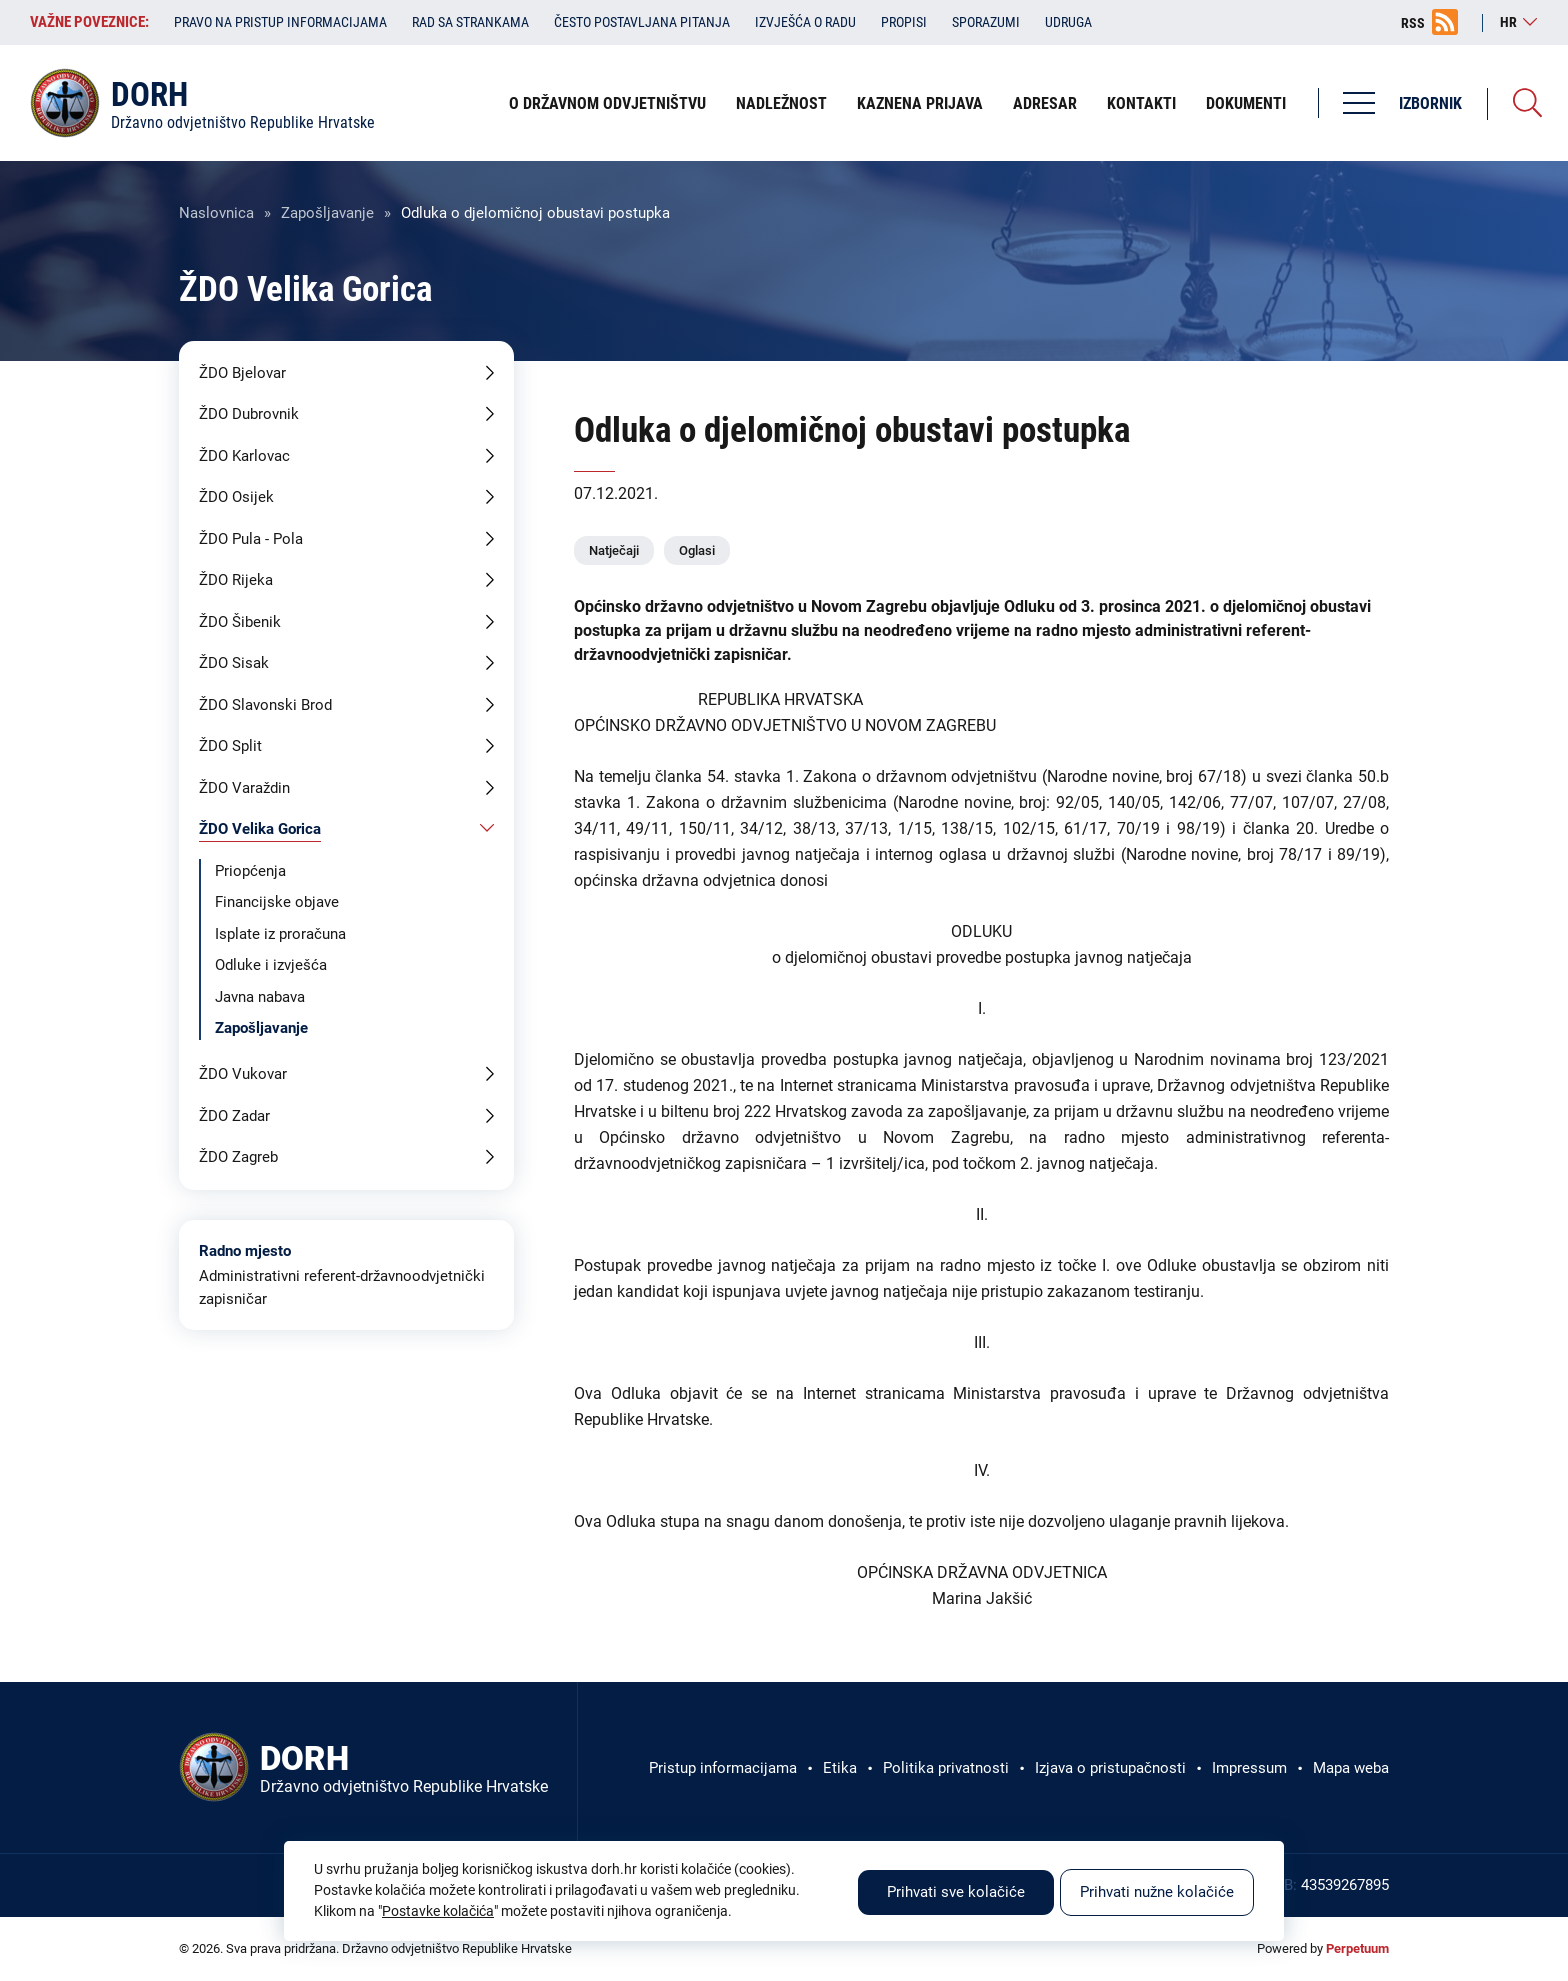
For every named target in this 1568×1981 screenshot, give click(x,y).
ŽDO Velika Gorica (260, 829)
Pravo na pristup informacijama (280, 22)
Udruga (1068, 22)
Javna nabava (260, 997)
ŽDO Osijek (236, 497)
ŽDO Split (230, 746)
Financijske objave (277, 902)
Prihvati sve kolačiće (956, 1892)
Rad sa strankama (470, 22)
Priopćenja (250, 871)
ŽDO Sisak (234, 663)
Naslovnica (216, 213)
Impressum (1249, 1768)
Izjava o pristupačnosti (1110, 1768)
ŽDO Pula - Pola (251, 539)
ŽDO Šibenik (240, 622)
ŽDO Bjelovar (242, 373)
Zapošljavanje (327, 213)
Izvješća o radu (805, 22)
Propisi (904, 22)
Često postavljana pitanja (642, 22)
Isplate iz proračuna (280, 934)
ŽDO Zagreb (238, 1157)
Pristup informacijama (723, 1768)
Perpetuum (1357, 1948)
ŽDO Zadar (234, 1116)
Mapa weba (1351, 1768)
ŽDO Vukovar (243, 1074)
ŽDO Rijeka (236, 580)
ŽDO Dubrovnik (249, 414)
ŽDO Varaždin (244, 788)
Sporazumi (986, 22)
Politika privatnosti (946, 1768)
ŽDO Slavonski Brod (265, 705)
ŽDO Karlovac (244, 456)
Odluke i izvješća (271, 965)
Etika (840, 1768)
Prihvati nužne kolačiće (1157, 1892)
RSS (1413, 23)
